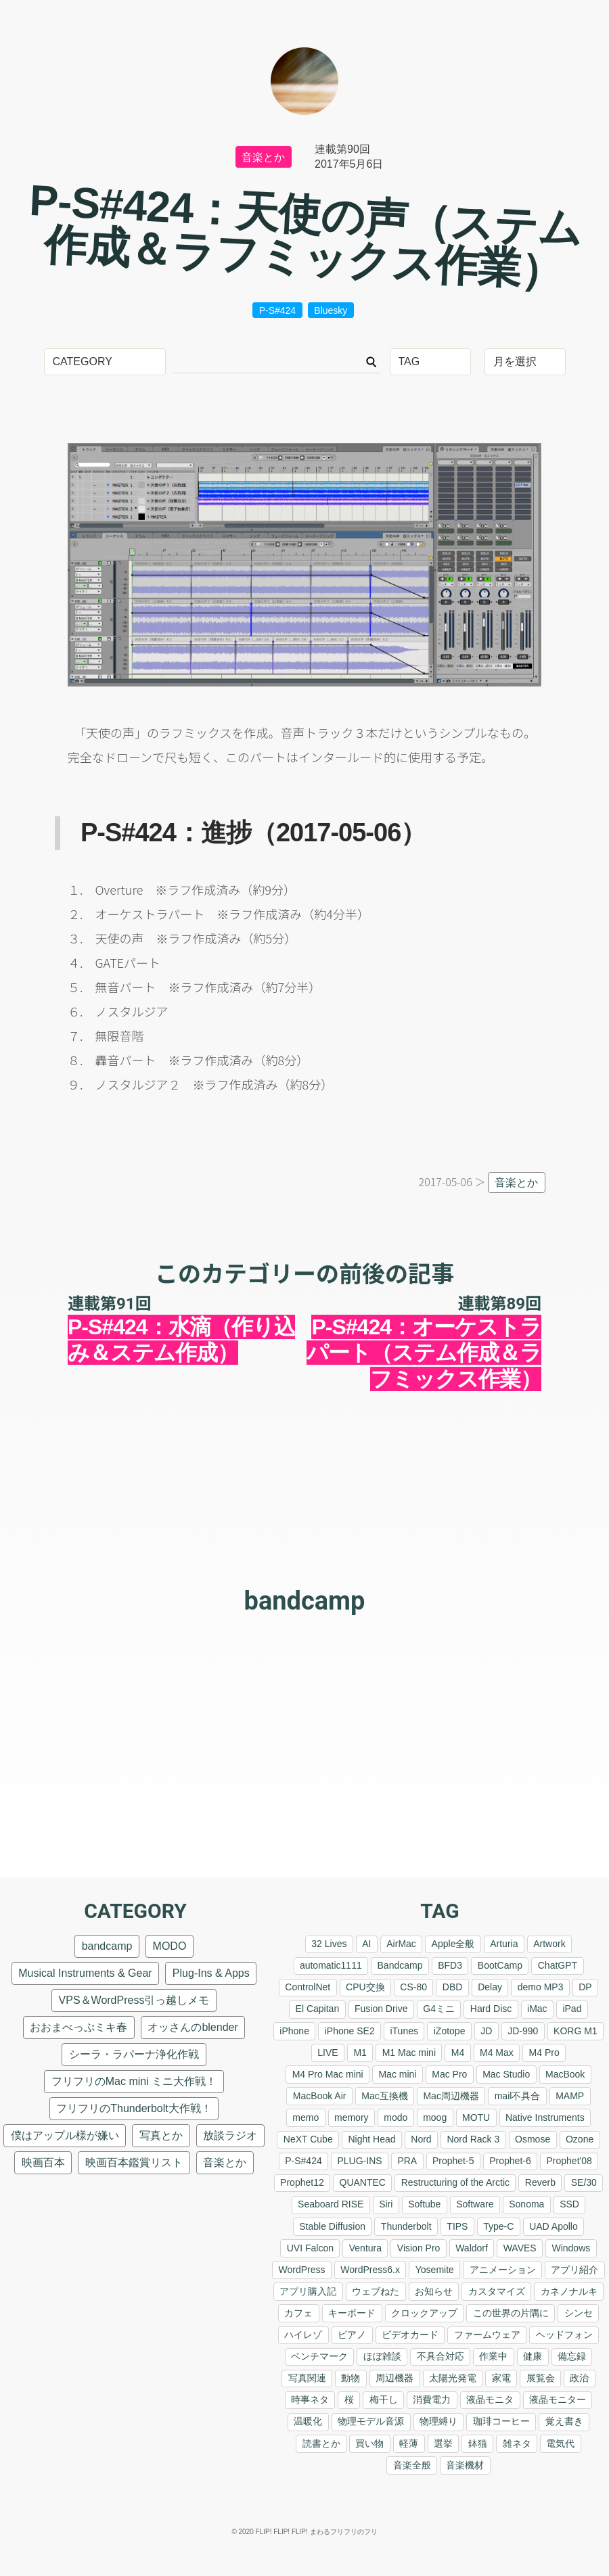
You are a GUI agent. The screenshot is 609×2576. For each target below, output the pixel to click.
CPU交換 (365, 1987)
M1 (359, 2052)
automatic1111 (331, 1965)
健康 (532, 2356)
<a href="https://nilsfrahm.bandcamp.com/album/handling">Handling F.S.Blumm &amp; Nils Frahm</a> (304, 1667)
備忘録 (572, 2356)
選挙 (443, 2443)
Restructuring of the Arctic (455, 2182)
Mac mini (397, 2074)
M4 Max (497, 2052)
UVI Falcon (310, 2248)
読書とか (321, 2443)
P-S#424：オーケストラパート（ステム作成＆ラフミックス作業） (424, 1353)
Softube (424, 2204)
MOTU (476, 2117)
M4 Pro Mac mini (327, 2074)
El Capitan (318, 2008)
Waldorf (471, 2248)
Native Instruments (545, 2117)
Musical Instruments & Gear (85, 1973)
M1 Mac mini (409, 2052)
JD (486, 2030)
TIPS (457, 2226)
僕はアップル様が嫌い (65, 2135)
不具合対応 (440, 2356)
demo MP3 (541, 1987)
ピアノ (352, 2334)
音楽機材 (465, 2465)
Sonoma (526, 2204)
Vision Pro (419, 2248)
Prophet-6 (510, 2160)
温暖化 (308, 2421)
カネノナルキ (569, 2291)
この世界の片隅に (511, 2313)
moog (435, 2117)
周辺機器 (394, 2377)
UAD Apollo (553, 2226)
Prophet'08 (569, 2160)
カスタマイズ (496, 2291)
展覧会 (540, 2377)
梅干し (383, 2399)
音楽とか (263, 157)
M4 (457, 2052)
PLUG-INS (359, 2160)
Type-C (498, 2226)
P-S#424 (277, 310)
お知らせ (434, 2291)
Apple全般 (453, 1943)
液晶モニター (557, 2399)
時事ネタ (310, 2399)
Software (474, 2204)
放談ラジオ (230, 2135)
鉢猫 (477, 2443)
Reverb (540, 2182)
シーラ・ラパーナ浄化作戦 (134, 2054)
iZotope (450, 2030)
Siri (385, 2204)
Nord (421, 2139)
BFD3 (450, 1965)
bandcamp (304, 1601)
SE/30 (584, 2182)
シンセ (578, 2313)
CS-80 (413, 1987)
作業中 (493, 2356)
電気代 (560, 2443)
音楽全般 (412, 2465)
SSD (569, 2204)
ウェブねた (375, 2291)
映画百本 (43, 2162)
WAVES (520, 2248)
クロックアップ (424, 2313)
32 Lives (328, 1943)
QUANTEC (363, 2182)
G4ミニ (439, 2008)
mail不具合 (518, 2095)
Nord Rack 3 (473, 2139)
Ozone (579, 2139)
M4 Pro (544, 2052)
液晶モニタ (490, 2399)
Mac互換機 (384, 2095)
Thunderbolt (406, 2226)
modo (395, 2117)
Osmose (532, 2139)
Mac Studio (506, 2074)
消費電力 (432, 2399)
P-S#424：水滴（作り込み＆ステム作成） (181, 1340)
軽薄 (408, 2443)
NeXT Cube (308, 2139)
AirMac (401, 1943)
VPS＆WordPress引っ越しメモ (134, 2000)
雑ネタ (517, 2443)
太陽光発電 (452, 2377)
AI (366, 1943)
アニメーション (503, 2269)
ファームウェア (487, 2334)
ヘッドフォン (564, 2334)
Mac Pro (449, 2074)
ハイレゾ (303, 2334)
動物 (350, 2377)
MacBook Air (319, 2095)
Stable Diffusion (332, 2226)
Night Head (371, 2139)
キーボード (352, 2313)
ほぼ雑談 (382, 2356)
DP (585, 1987)
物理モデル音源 (371, 2421)
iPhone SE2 (350, 2030)
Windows (570, 2248)
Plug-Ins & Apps (211, 1973)
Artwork (549, 1943)
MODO (170, 1946)
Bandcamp (400, 1965)
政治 (579, 2377)
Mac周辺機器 (450, 2095)
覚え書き (564, 2421)
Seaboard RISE (330, 2204)
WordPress (302, 2269)
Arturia (504, 1943)
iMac (537, 2008)
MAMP (570, 2095)
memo (305, 2117)
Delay (490, 1987)
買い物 (369, 2443)
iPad (571, 2008)
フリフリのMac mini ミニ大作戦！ (134, 2081)
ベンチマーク (319, 2356)
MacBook (565, 2074)
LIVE (327, 2052)
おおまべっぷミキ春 (78, 2027)
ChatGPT (557, 1965)
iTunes (404, 2030)
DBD (453, 1987)
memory (351, 2117)
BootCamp (500, 1965)
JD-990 (523, 2030)
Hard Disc (491, 2008)
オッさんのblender (193, 2027)
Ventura (365, 2248)
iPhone (294, 2030)
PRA (407, 2160)
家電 (501, 2377)
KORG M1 (575, 2030)
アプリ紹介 (574, 2269)
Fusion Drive (381, 2008)
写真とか (161, 2135)
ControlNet (307, 1987)
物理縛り (438, 2421)
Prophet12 (302, 2182)
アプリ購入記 (307, 2291)
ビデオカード (410, 2334)
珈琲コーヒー (501, 2421)
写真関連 (307, 2377)
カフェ (298, 2313)
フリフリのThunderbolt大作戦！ (133, 2108)
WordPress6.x (370, 2269)
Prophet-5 (453, 2160)
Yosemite (434, 2269)
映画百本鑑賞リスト (134, 2162)
